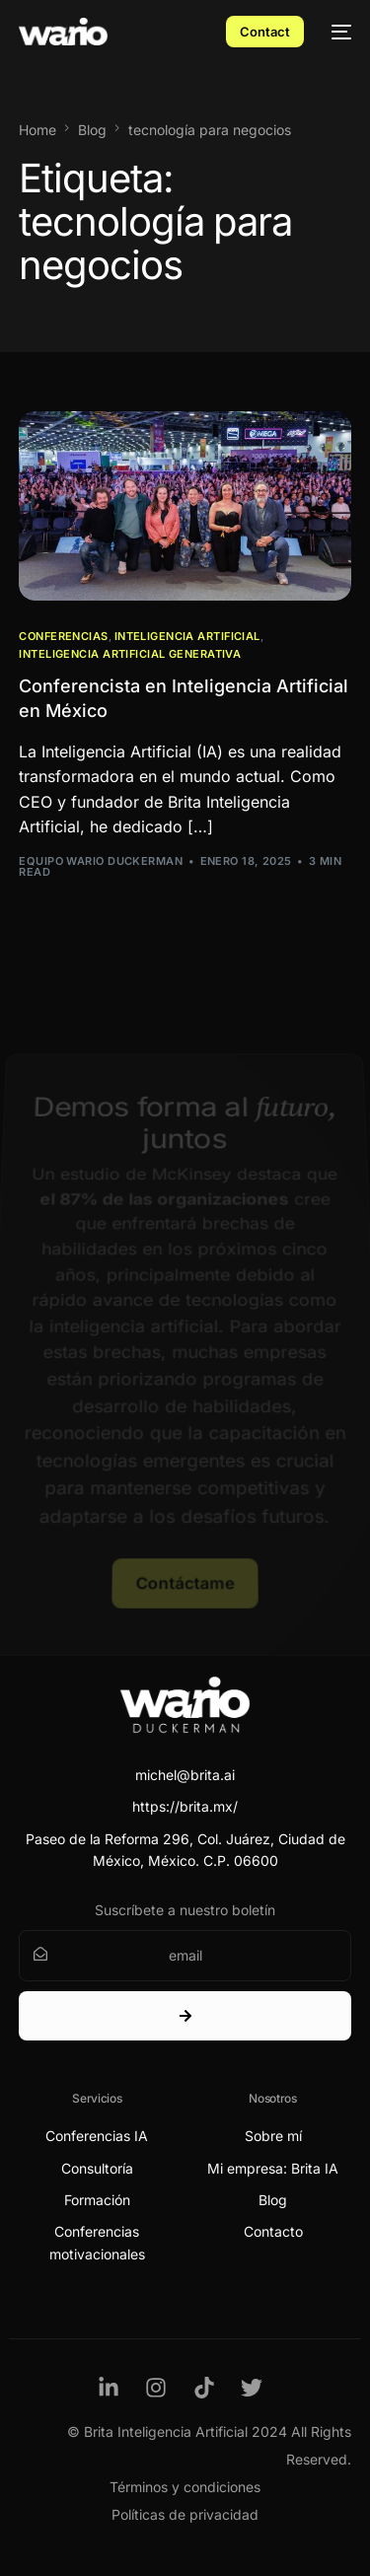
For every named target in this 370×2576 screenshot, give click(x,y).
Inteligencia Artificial (187, 636)
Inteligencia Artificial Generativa (130, 654)
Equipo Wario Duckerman (101, 861)
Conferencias (63, 636)
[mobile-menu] (337, 31)
